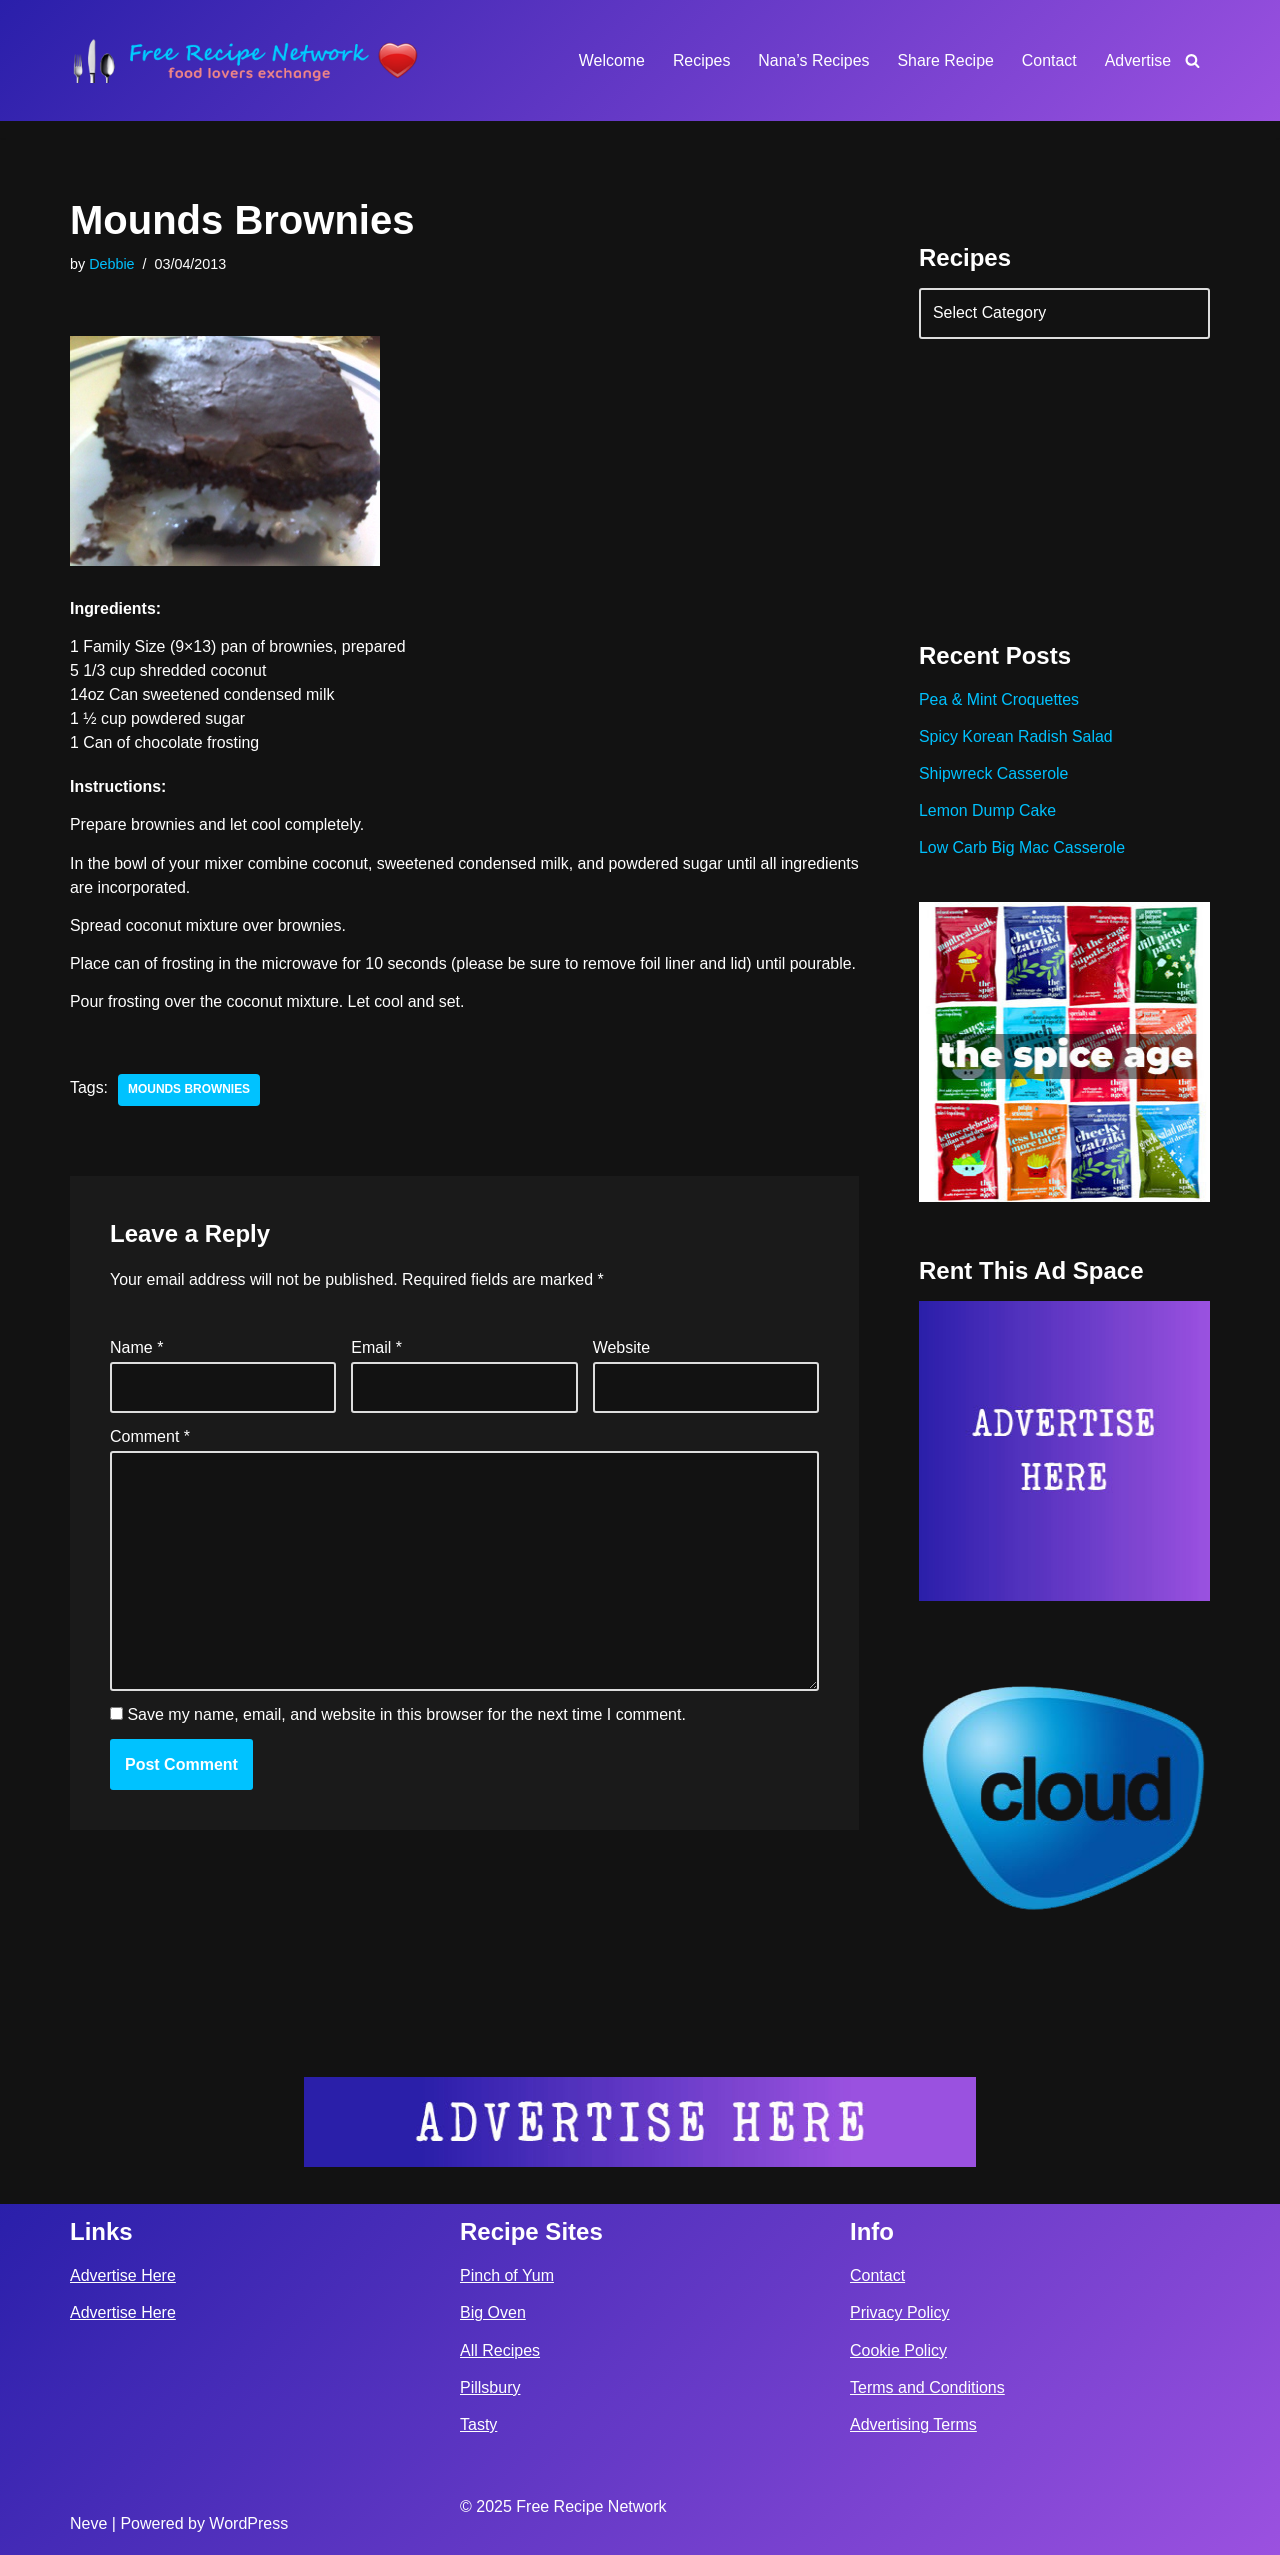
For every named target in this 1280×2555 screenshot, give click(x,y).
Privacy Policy (900, 2313)
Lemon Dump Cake (988, 812)
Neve (88, 2523)
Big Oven (493, 2313)
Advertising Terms (913, 2424)
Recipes (700, 60)
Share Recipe (944, 60)
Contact (1048, 60)
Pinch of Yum (507, 2275)
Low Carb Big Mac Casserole (1022, 849)
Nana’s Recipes (812, 60)
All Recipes (500, 2350)
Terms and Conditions (927, 2387)
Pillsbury (490, 2387)
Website (622, 1373)
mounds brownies (189, 1116)
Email (376, 1373)
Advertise (1137, 60)
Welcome (609, 60)
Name (136, 1373)
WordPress (248, 2523)
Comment (150, 1462)
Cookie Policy (898, 2350)
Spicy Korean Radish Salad (1016, 738)
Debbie (112, 264)
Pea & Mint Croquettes (999, 701)
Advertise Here (123, 2275)
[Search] (1192, 60)
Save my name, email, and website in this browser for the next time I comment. (406, 1741)
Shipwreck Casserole (994, 775)
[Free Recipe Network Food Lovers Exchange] (245, 60)
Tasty (478, 2424)
